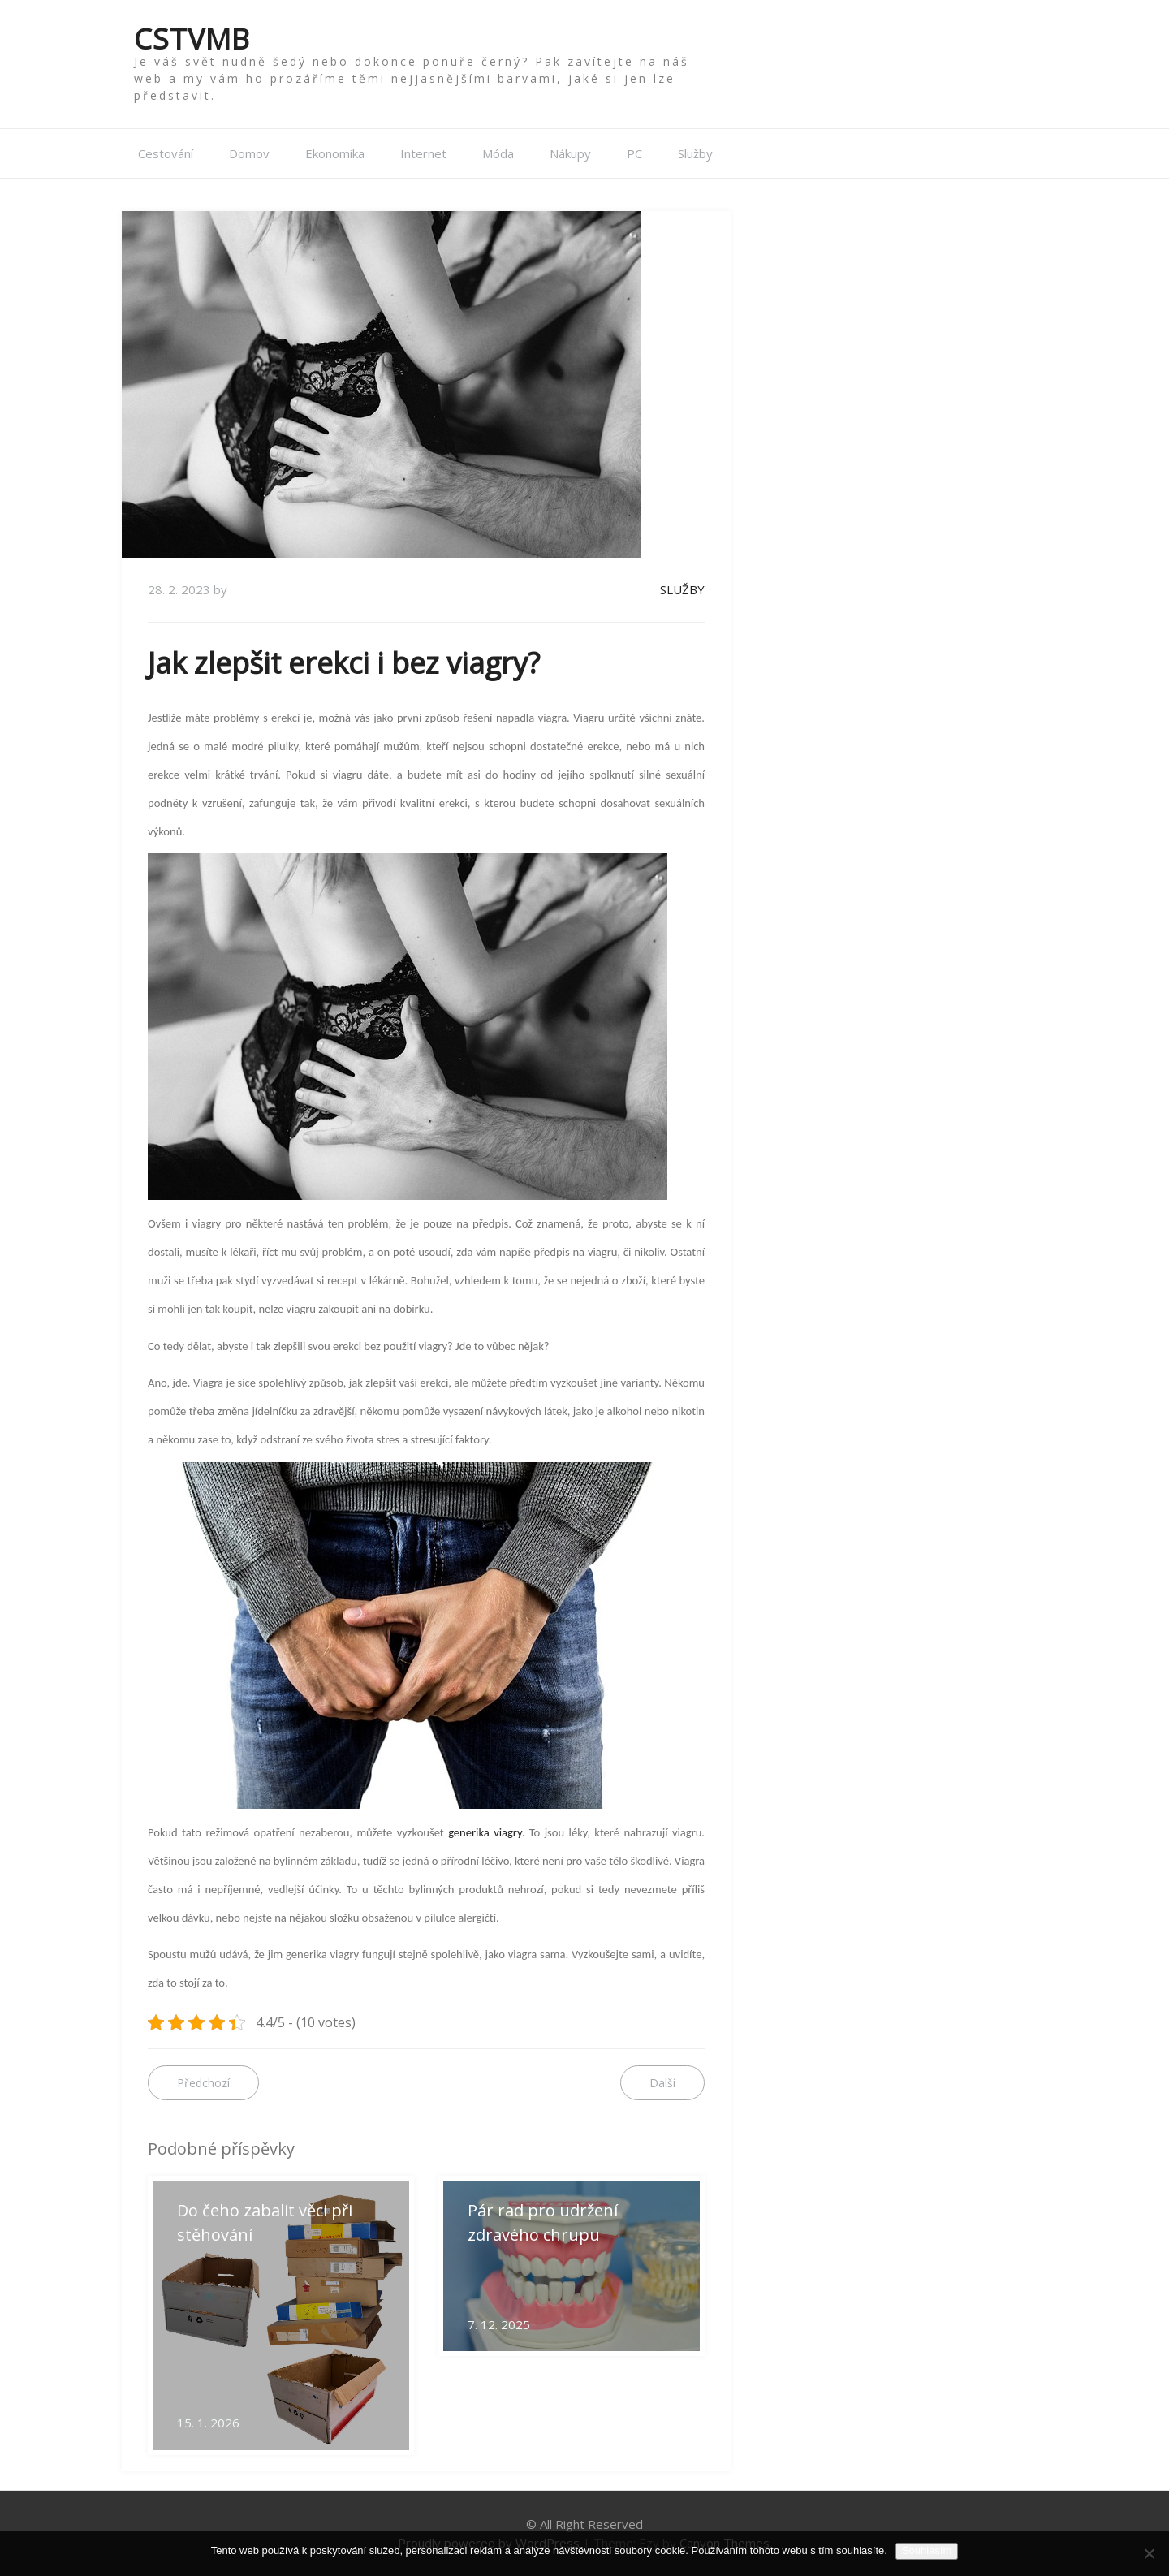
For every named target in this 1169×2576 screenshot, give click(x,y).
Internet (423, 153)
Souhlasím (926, 2550)
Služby (695, 153)
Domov (249, 153)
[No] (1149, 2553)
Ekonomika (335, 153)
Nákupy (570, 153)
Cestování (165, 153)
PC (634, 153)
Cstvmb (191, 38)
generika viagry (484, 1831)
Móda (498, 153)
